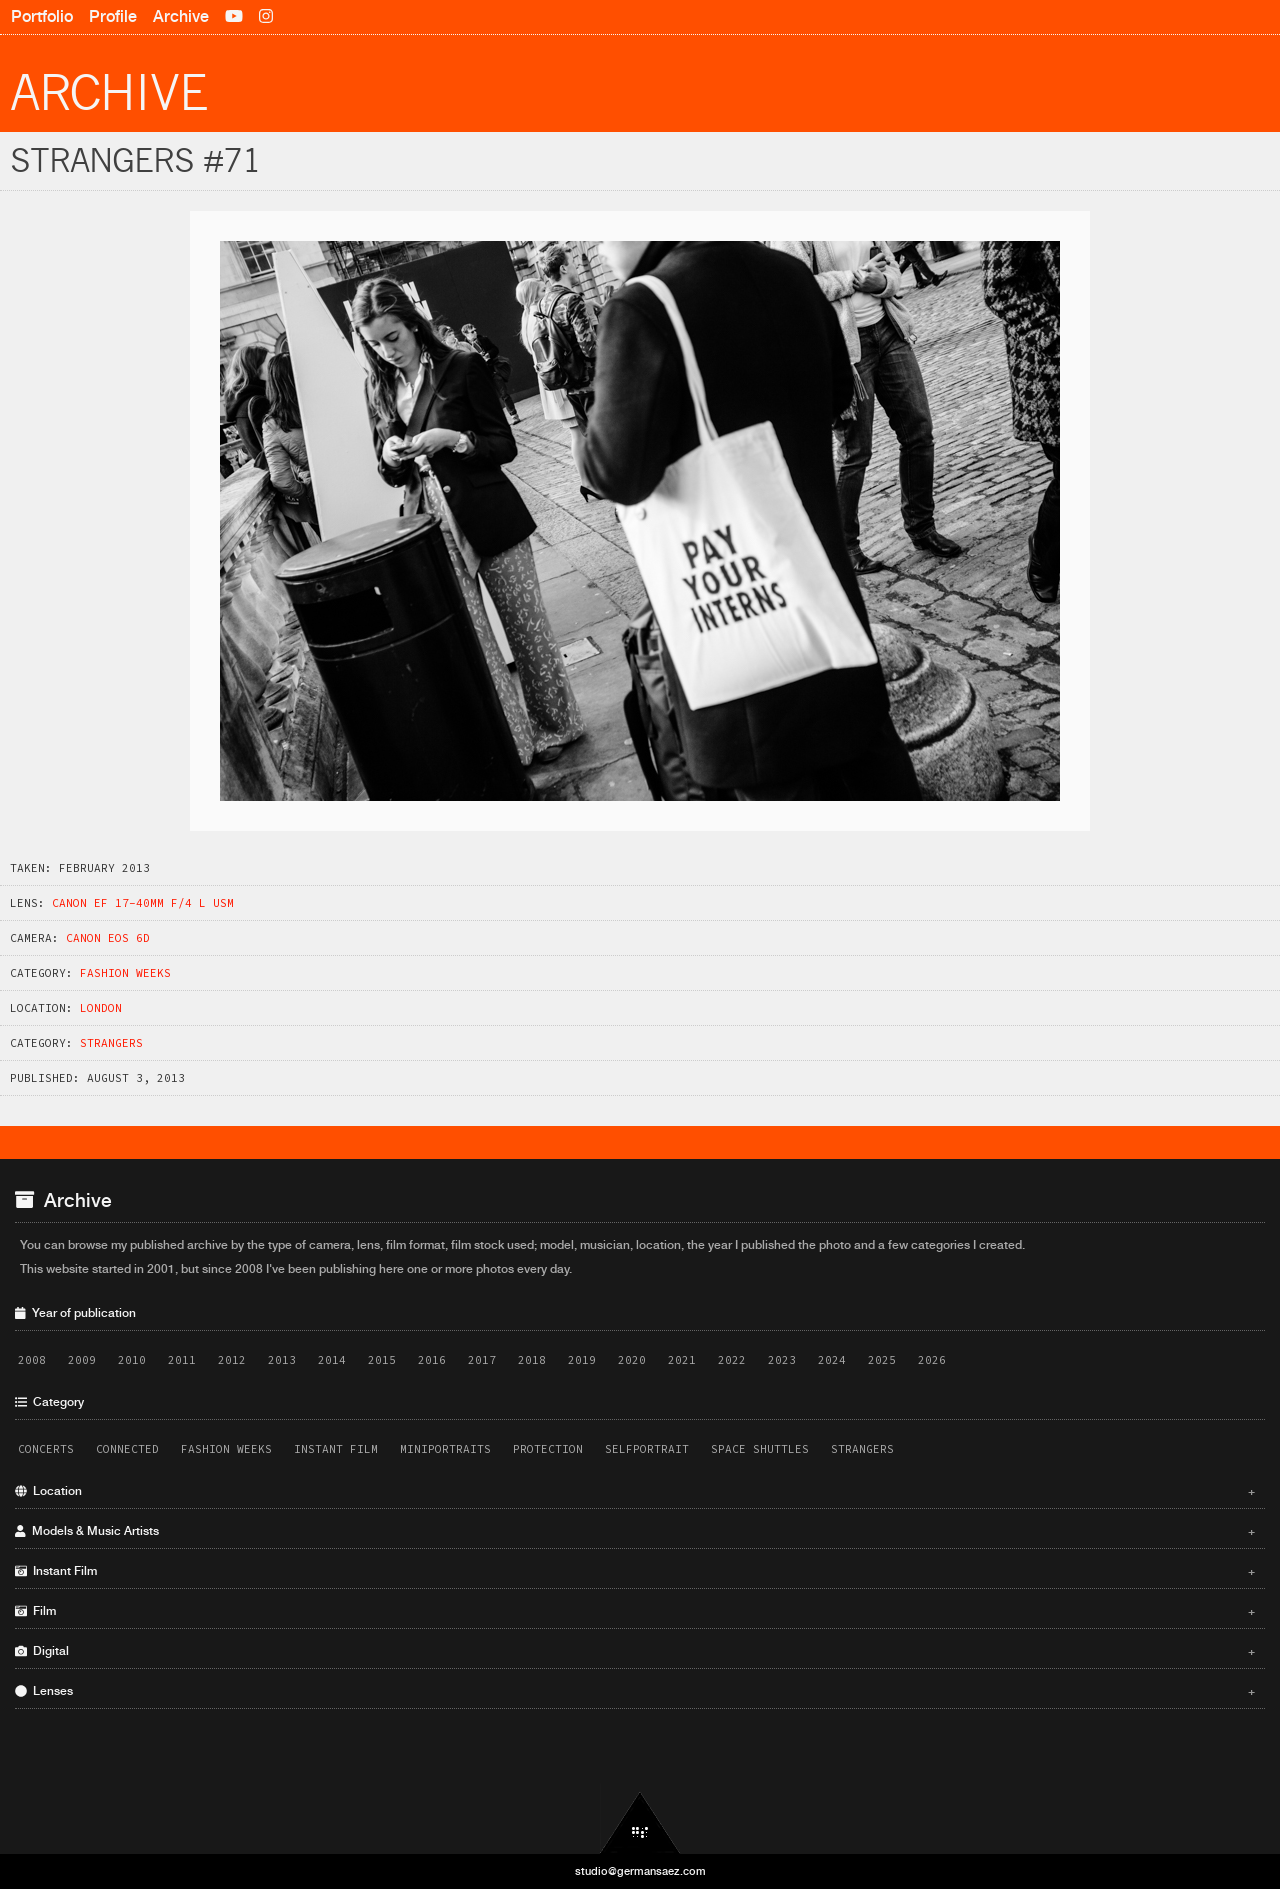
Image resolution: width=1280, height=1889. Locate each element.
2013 (282, 1360)
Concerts (46, 1449)
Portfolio (42, 16)
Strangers (111, 1043)
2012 (232, 1360)
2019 (582, 1360)
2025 (882, 1360)
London (101, 1008)
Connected (127, 1449)
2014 (332, 1360)
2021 (682, 1360)
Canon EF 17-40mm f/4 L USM (143, 903)
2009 (82, 1360)
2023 (782, 1360)
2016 (432, 1360)
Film (635, 1611)
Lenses (635, 1691)
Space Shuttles (760, 1449)
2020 (632, 1360)
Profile (113, 16)
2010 (132, 1360)
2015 (382, 1360)
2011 (182, 1360)
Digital (635, 1651)
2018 (532, 1360)
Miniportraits (445, 1449)
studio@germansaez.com (640, 1871)
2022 (732, 1360)
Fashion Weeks (125, 973)
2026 (932, 1360)
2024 (832, 1360)
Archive (181, 16)
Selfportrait (647, 1449)
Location (635, 1491)
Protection (548, 1449)
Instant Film (336, 1449)
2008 (32, 1360)
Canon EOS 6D (108, 938)
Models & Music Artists (635, 1531)
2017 (482, 1360)
